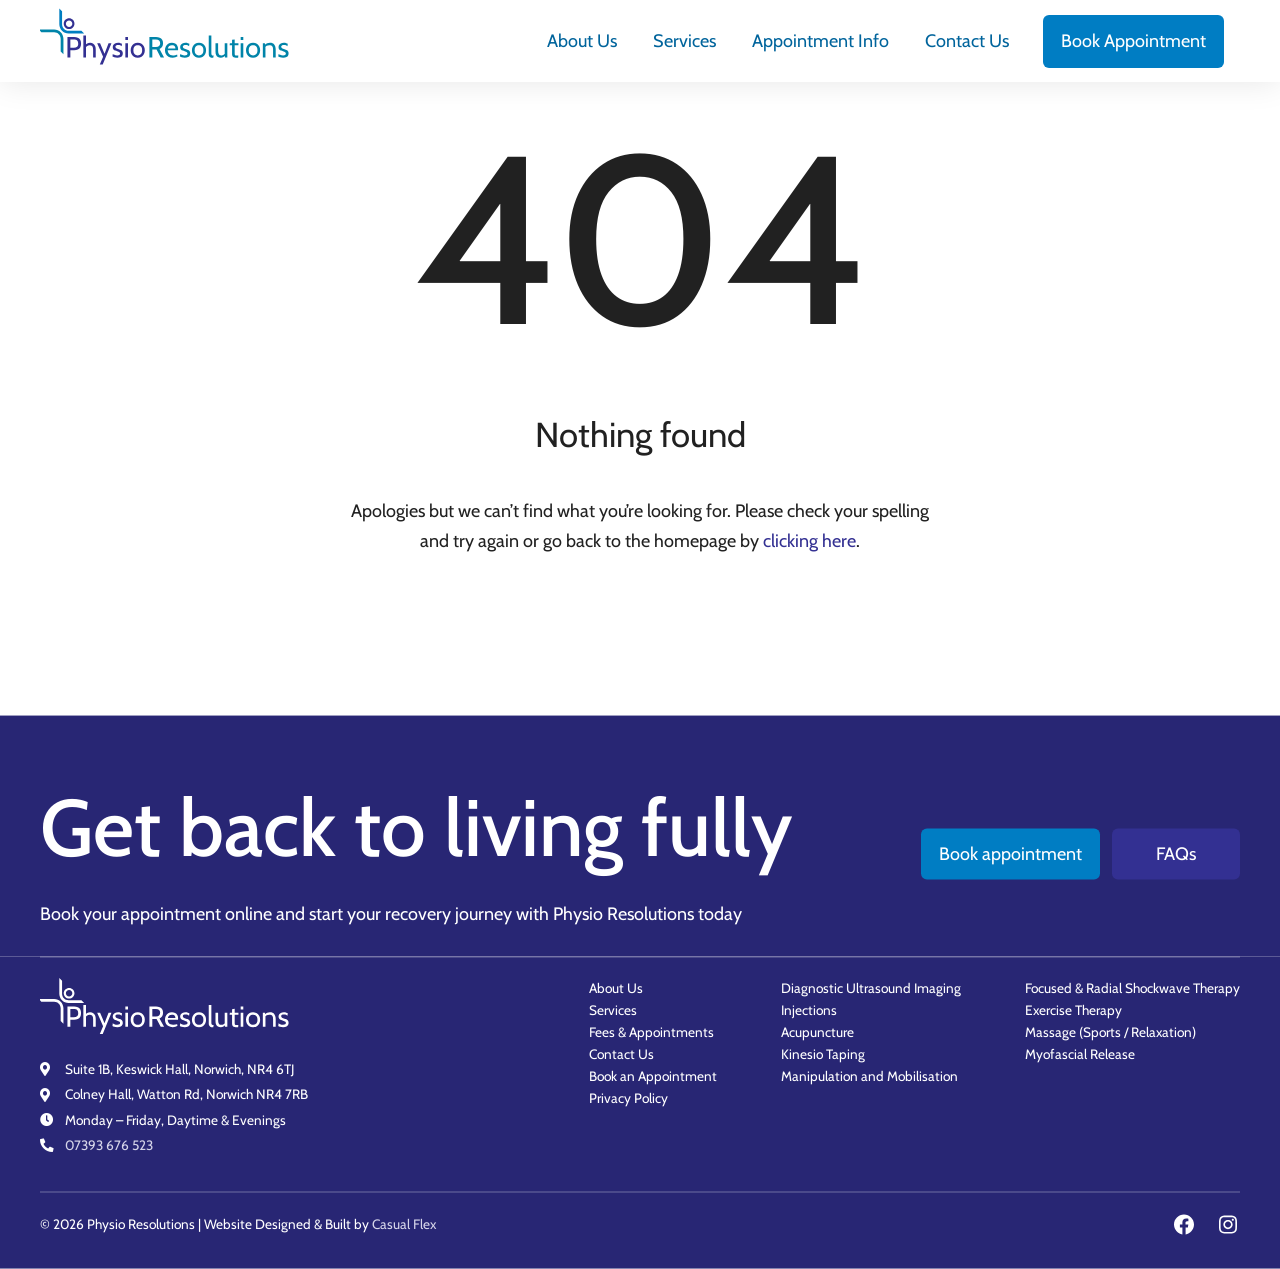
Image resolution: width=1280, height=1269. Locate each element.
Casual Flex (404, 1224)
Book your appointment (130, 913)
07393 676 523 (109, 1145)
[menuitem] (582, 41)
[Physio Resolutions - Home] (165, 41)
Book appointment (1010, 853)
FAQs (1176, 853)
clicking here (809, 541)
